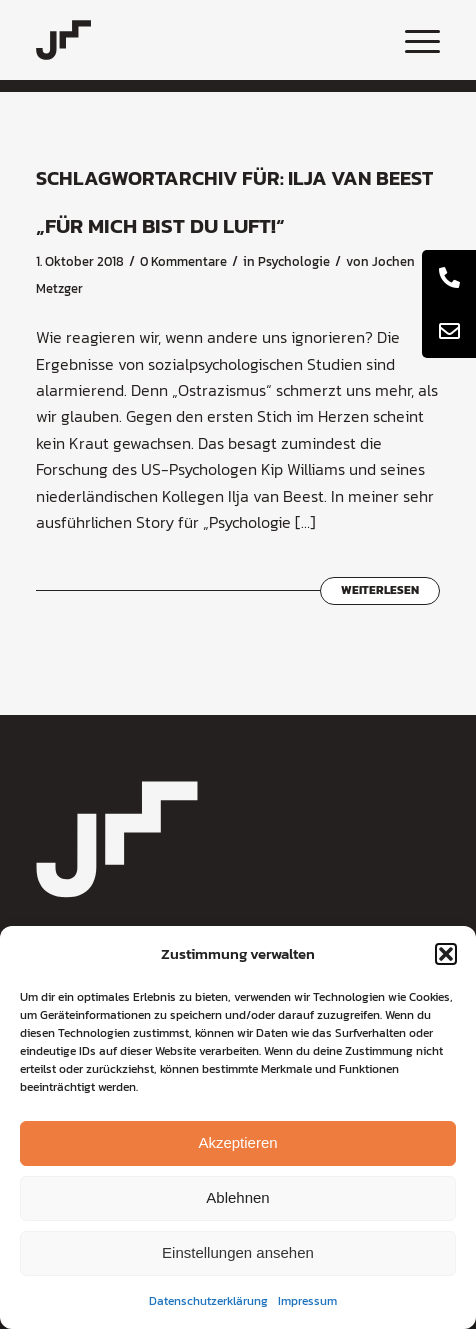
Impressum (307, 1301)
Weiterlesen (380, 590)
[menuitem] (412, 40)
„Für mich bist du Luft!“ (160, 225)
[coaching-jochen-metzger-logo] (198, 40)
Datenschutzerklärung (208, 1301)
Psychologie (294, 261)
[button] (446, 954)
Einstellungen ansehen (238, 1252)
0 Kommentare (183, 261)
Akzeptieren (237, 1142)
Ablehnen (237, 1197)
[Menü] (412, 40)
